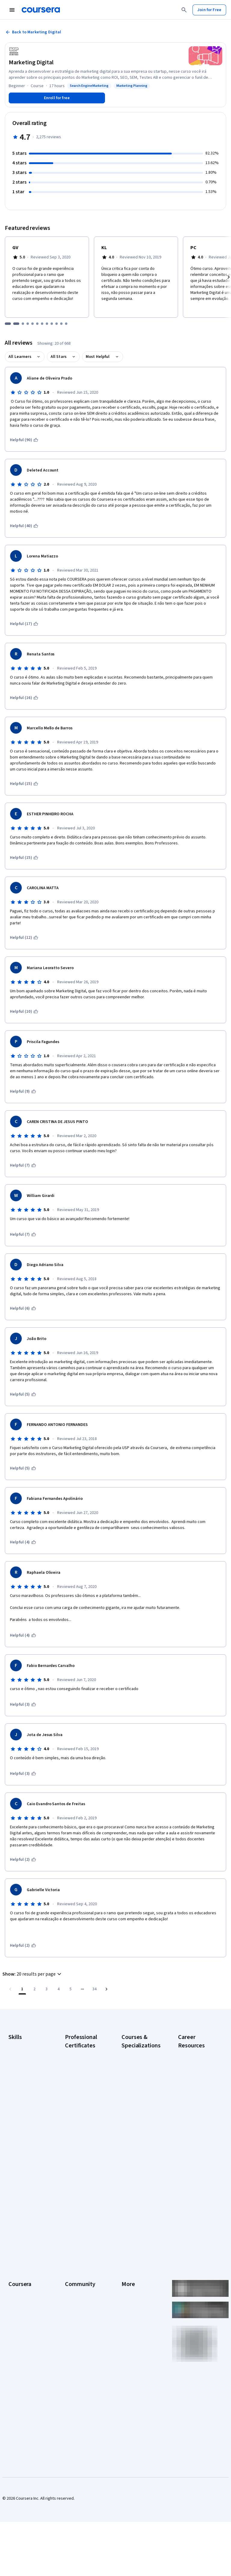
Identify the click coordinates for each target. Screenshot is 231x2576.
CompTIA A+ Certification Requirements (191, 2083)
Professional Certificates (19, 2303)
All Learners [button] (19, 357)
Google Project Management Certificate (78, 2119)
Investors (130, 2255)
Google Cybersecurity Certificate (78, 2068)
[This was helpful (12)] (24, 937)
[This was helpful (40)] (24, 526)
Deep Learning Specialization (134, 2116)
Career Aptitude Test (197, 2053)
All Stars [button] (58, 357)
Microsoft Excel (21, 2110)
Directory (130, 2318)
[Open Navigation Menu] (12, 10)
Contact (129, 2300)
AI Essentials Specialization (134, 2056)
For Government (23, 2349)
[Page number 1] (22, 1989)
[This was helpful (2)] (23, 1859)
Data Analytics (21, 2077)
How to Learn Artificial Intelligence (197, 2152)
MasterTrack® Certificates (20, 2318)
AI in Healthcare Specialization (135, 2101)
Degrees (16, 2330)
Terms (127, 2264)
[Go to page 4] (58, 1989)
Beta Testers (77, 2264)
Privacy (128, 2273)
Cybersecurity (21, 2068)
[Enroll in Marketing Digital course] (57, 98)
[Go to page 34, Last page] (94, 1989)
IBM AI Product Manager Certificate (83, 2167)
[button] (32, 1974)
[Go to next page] (106, 1989)
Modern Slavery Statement (136, 2339)
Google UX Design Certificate (81, 2137)
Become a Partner (24, 2367)
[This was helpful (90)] (24, 440)
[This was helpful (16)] (24, 697)
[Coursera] (41, 10)
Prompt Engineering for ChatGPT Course (140, 2182)
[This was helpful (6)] (23, 1308)
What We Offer (21, 2255)
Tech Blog (74, 2297)
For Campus (19, 2358)
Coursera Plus (20, 2291)
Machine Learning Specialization (137, 2167)
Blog (69, 2273)
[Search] (184, 10)
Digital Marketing (23, 2086)
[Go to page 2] (34, 1989)
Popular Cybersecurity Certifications (191, 2185)
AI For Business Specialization (135, 2071)
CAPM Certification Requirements (194, 2065)
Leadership (18, 2264)
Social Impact (20, 2376)
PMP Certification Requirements (193, 2167)
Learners (73, 2246)
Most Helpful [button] (98, 357)
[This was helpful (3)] (23, 1704)
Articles (128, 2309)
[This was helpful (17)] (24, 623)
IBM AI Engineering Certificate (81, 2152)
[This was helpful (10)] (24, 1011)
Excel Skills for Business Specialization (134, 2134)
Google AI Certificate (84, 2053)
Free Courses (20, 2385)
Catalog (15, 2282)
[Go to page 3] (46, 1989)
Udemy (14, 2394)
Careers (15, 2273)
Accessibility (133, 2291)
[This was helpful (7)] (23, 1165)
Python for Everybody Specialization (134, 2200)
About (13, 2246)
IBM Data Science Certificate (80, 2182)
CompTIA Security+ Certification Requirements (195, 2104)
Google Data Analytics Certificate (83, 2086)
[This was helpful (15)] (24, 783)
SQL (12, 2138)
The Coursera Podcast (77, 2285)
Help (126, 2282)
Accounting (18, 2044)
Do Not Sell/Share (137, 2352)
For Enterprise (21, 2339)
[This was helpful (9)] (23, 1091)
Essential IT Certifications (190, 2122)
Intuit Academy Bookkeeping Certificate (78, 2200)
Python (14, 2129)
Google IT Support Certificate (81, 2101)
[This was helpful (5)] (23, 1394)
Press (127, 2246)
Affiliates (129, 2327)
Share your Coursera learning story (196, 2203)
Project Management (27, 2120)
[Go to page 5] (70, 1989)
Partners (72, 2255)
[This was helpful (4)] (23, 1542)
